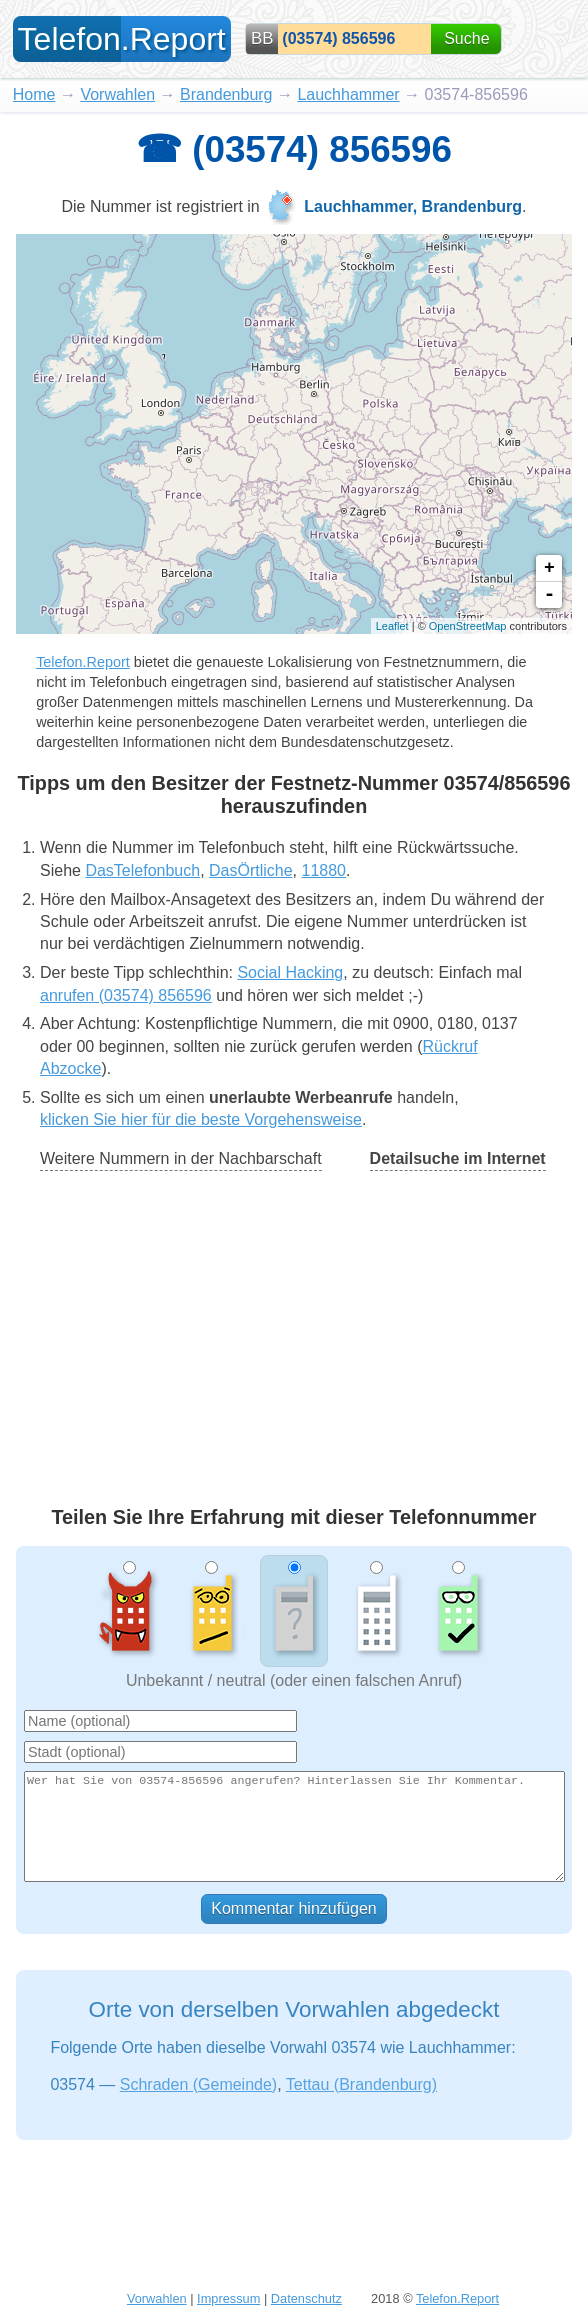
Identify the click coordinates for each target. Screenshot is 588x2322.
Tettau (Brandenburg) (361, 2084)
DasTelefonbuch (142, 870)
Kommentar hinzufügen (293, 1908)
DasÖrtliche (251, 870)
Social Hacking (290, 972)
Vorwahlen (117, 94)
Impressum (228, 2298)
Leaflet (392, 626)
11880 (323, 870)
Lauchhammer (348, 94)
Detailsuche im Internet (458, 1158)
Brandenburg (226, 94)
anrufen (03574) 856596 (126, 995)
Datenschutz (306, 2298)
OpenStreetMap (468, 626)
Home (34, 94)
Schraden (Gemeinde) (198, 2084)
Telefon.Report (83, 662)
